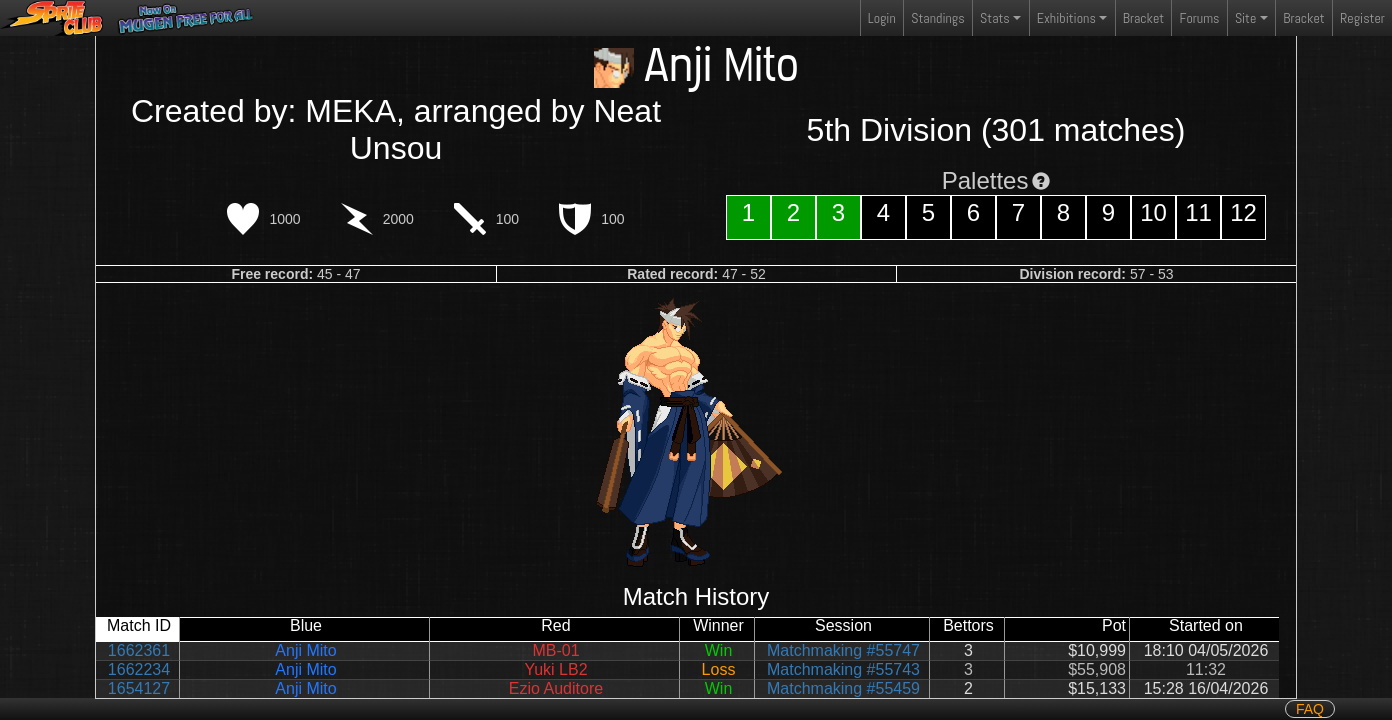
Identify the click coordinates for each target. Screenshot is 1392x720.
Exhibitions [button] (1066, 18)
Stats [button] (995, 18)
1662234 (139, 669)
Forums (1200, 18)
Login (882, 18)
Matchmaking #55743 (843, 669)
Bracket (1143, 18)
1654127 (139, 688)
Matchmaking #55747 (843, 650)
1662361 (139, 650)
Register (1362, 18)
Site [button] (1245, 18)
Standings (937, 22)
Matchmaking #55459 (843, 688)
